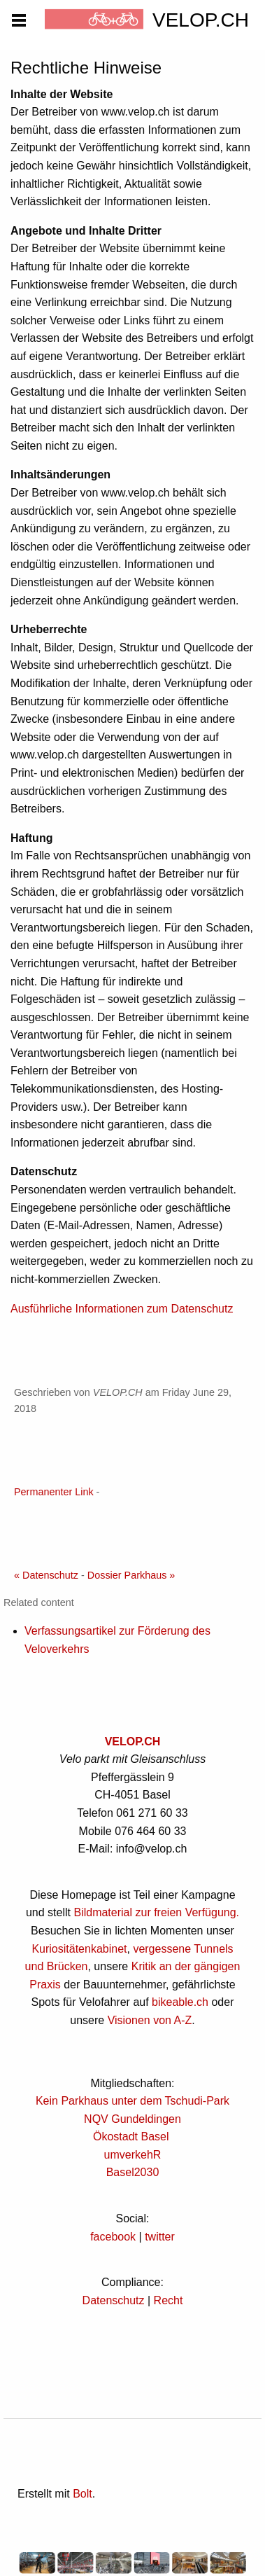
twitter (160, 2237)
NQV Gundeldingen (132, 2119)
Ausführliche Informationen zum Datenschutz (121, 1309)
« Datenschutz (46, 1575)
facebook (113, 2237)
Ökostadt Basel (131, 2136)
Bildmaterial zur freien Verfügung (154, 1912)
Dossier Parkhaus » (131, 1575)
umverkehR (133, 2155)
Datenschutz (114, 2300)
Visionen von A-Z (150, 2020)
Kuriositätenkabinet (79, 1949)
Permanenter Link (54, 1491)
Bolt (82, 2494)
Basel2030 (132, 2172)
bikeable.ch (180, 2002)
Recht (168, 2300)
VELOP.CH (133, 1741)
